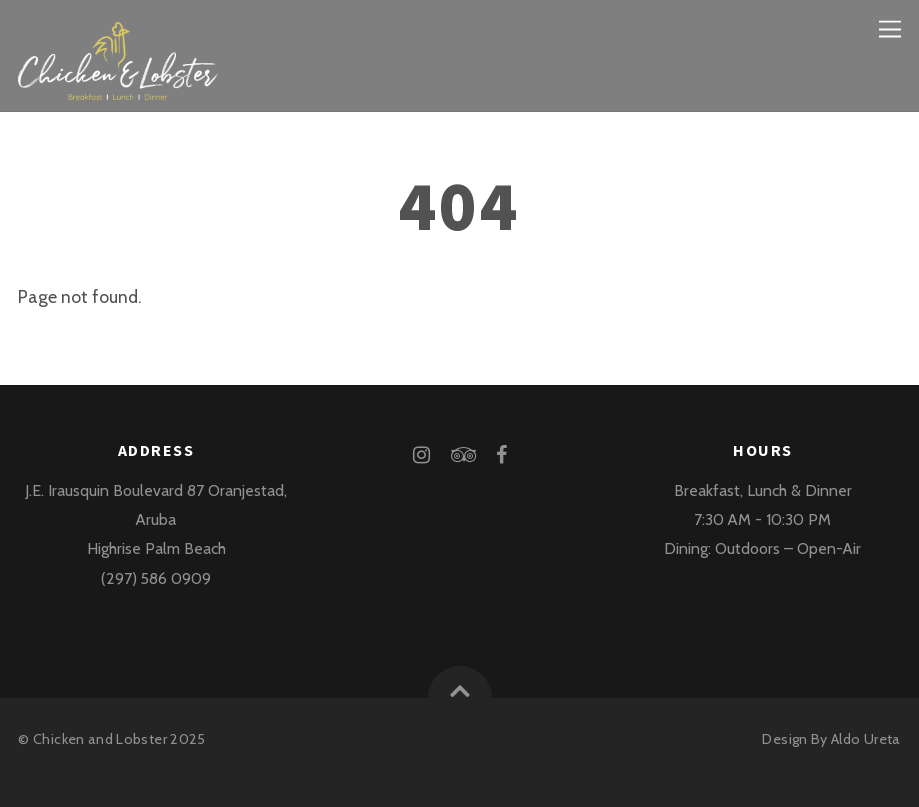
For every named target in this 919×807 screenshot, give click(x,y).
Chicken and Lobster (100, 739)
